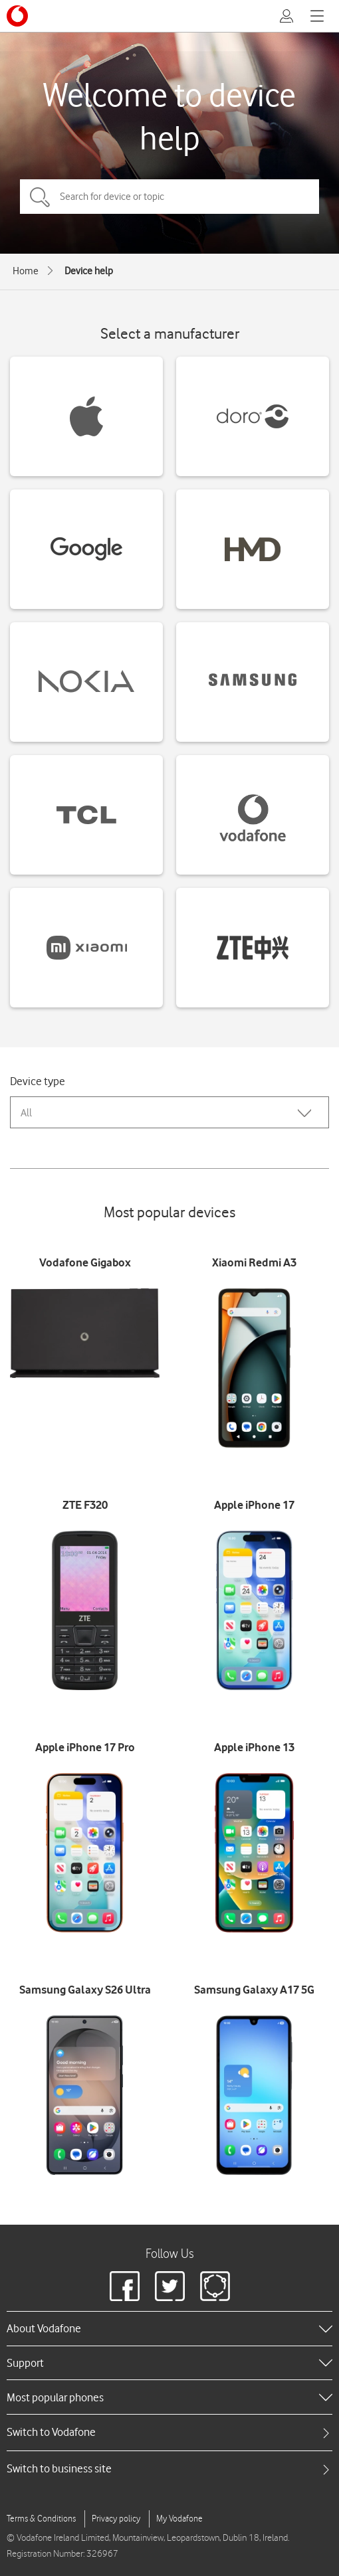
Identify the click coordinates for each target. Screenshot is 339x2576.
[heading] (169, 2328)
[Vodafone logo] (17, 16)
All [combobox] (26, 1112)
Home (26, 271)
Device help (88, 271)
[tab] (169, 2432)
